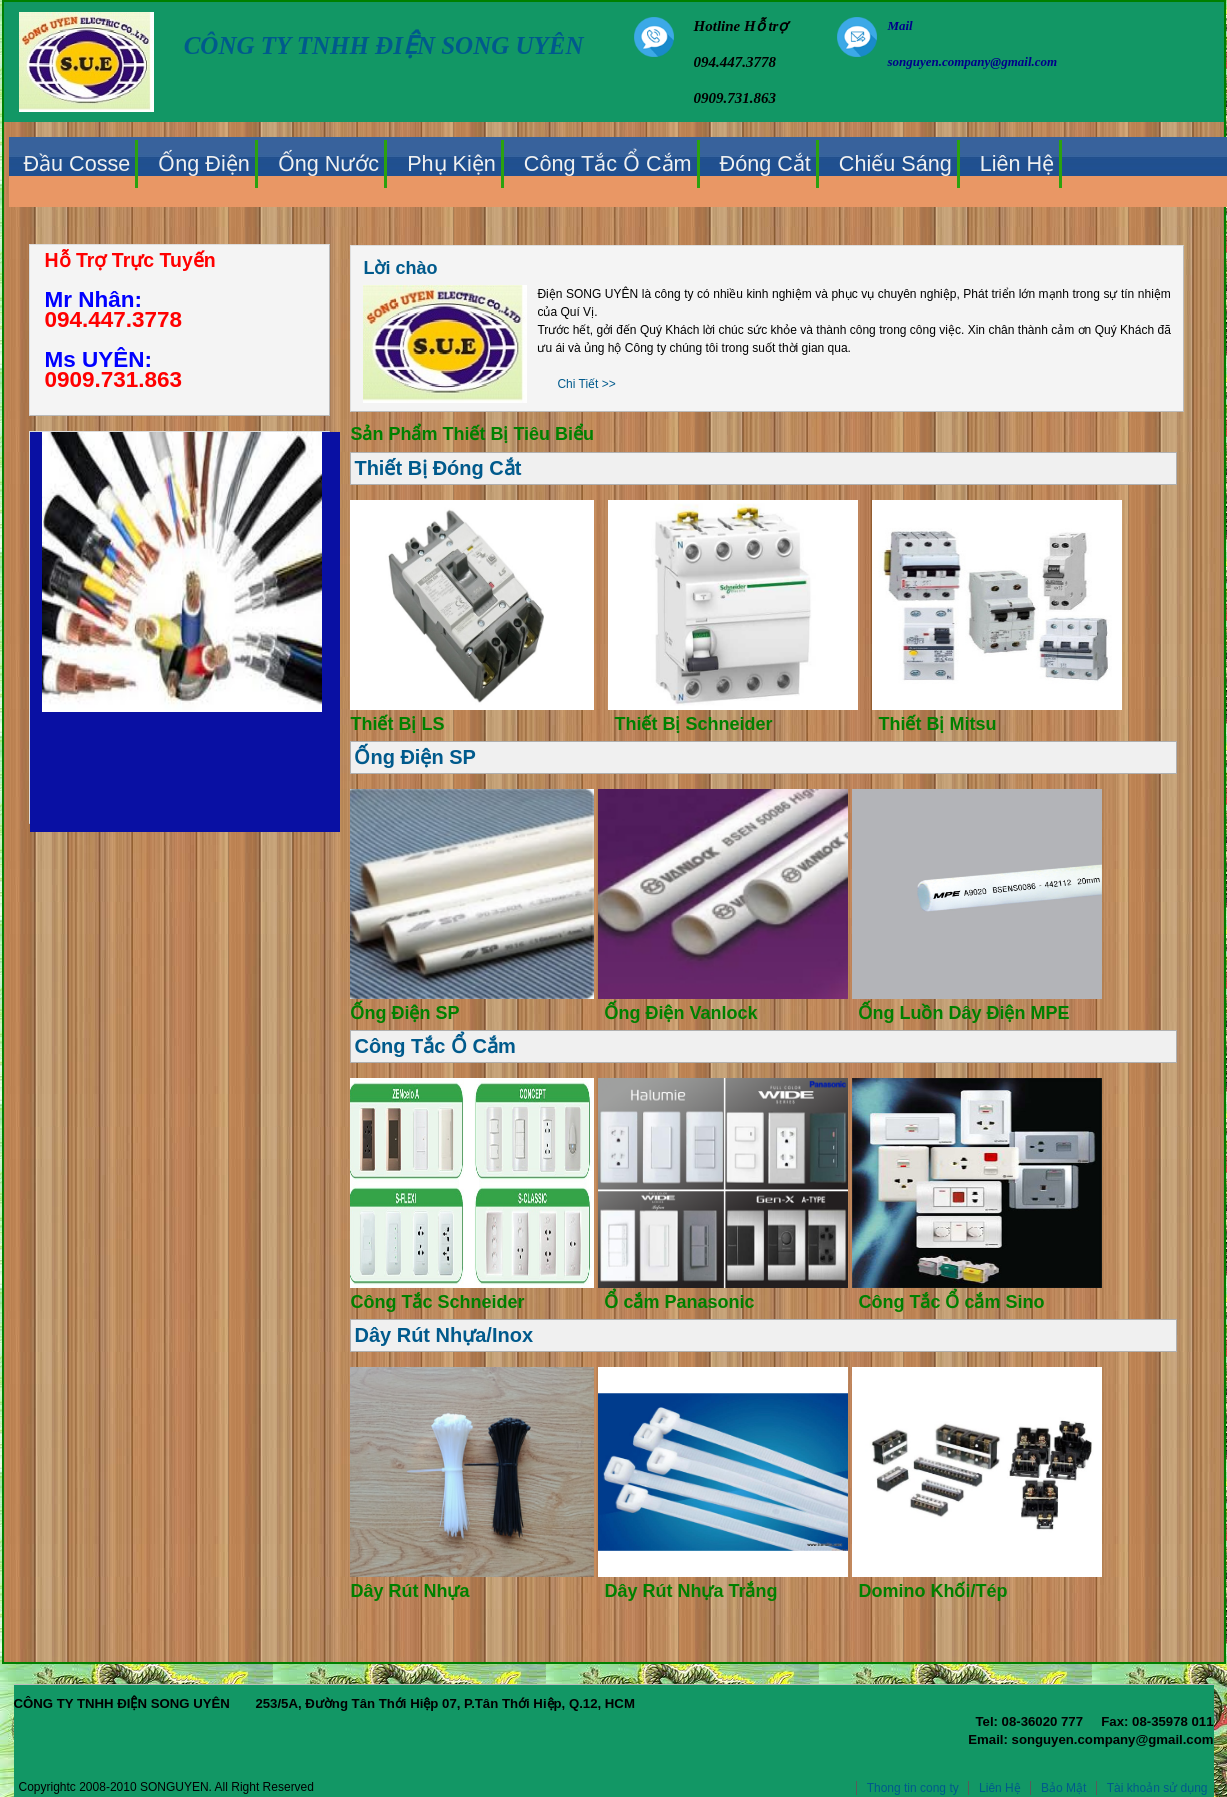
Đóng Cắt (765, 163)
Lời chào (400, 268)
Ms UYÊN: (99, 359)
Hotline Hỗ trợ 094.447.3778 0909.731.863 (741, 62)
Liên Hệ (1017, 163)
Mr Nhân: (94, 299)
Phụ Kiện (451, 163)
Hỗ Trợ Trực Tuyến (130, 260)
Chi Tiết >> (586, 384)
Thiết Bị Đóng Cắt (437, 468)
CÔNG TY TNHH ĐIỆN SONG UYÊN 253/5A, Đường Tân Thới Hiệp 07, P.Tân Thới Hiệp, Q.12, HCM (614, 1713)
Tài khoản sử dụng (1157, 1788)
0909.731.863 (114, 379)
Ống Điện (203, 163)
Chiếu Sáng (895, 163)
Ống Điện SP (414, 757)
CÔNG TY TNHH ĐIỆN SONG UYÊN (384, 45)
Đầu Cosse (77, 163)
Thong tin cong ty (913, 1788)
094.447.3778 (114, 319)
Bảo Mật (1063, 1788)
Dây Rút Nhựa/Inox (443, 1335)
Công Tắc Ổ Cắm (608, 163)
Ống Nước (328, 163)
